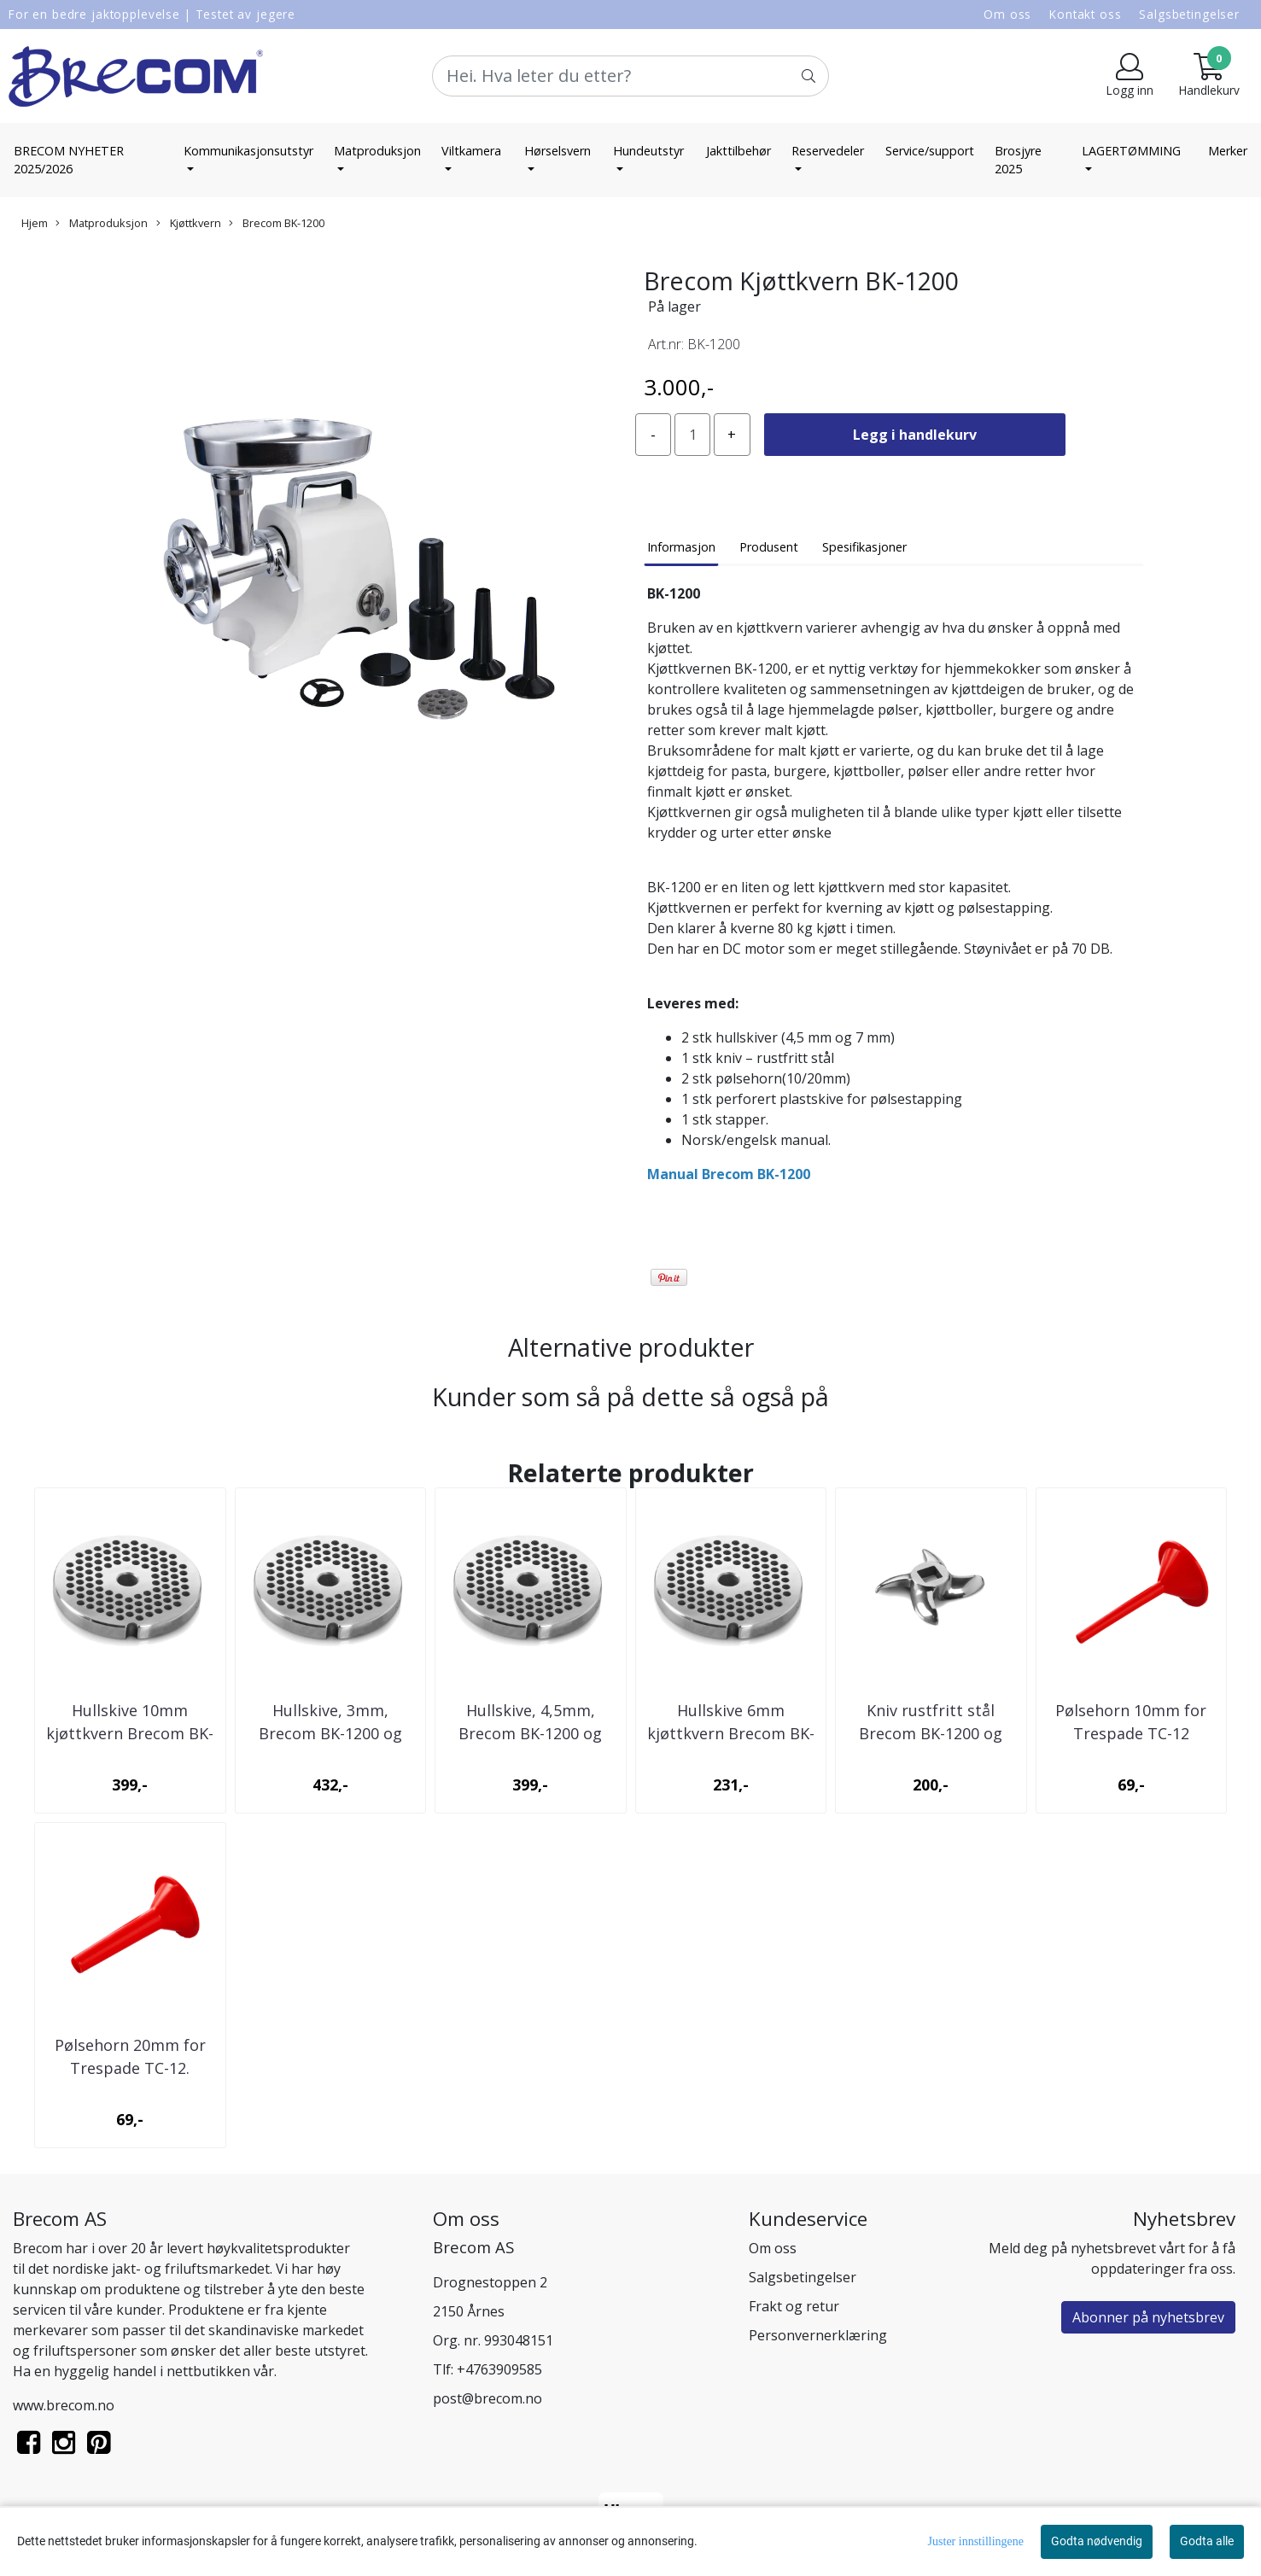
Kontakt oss (1085, 14)
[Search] (631, 75)
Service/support (929, 151)
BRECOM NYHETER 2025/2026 (69, 160)
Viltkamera (471, 151)
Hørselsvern (557, 151)
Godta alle (1207, 2541)
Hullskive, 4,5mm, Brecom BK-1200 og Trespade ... (530, 1733)
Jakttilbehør (738, 151)
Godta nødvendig (1096, 2541)
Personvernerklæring (818, 2335)
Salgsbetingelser (1189, 14)
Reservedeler (827, 151)
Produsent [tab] (768, 547)
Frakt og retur (794, 2306)
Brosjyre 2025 (1018, 160)
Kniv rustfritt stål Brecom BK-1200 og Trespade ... (930, 1733)
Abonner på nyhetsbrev (1148, 2317)
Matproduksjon (377, 151)
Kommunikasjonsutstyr (248, 151)
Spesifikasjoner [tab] (864, 547)
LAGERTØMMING (1131, 151)
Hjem (34, 223)
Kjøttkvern (188, 223)
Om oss (1007, 14)
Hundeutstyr (648, 151)
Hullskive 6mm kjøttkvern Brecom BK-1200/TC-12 (730, 1733)
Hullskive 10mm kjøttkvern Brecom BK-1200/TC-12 (129, 1733)
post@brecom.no (487, 2398)
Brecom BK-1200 (276, 223)
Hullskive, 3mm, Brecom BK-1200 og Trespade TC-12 (330, 1733)
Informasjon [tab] (681, 547)
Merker (1227, 151)
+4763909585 (499, 2369)
